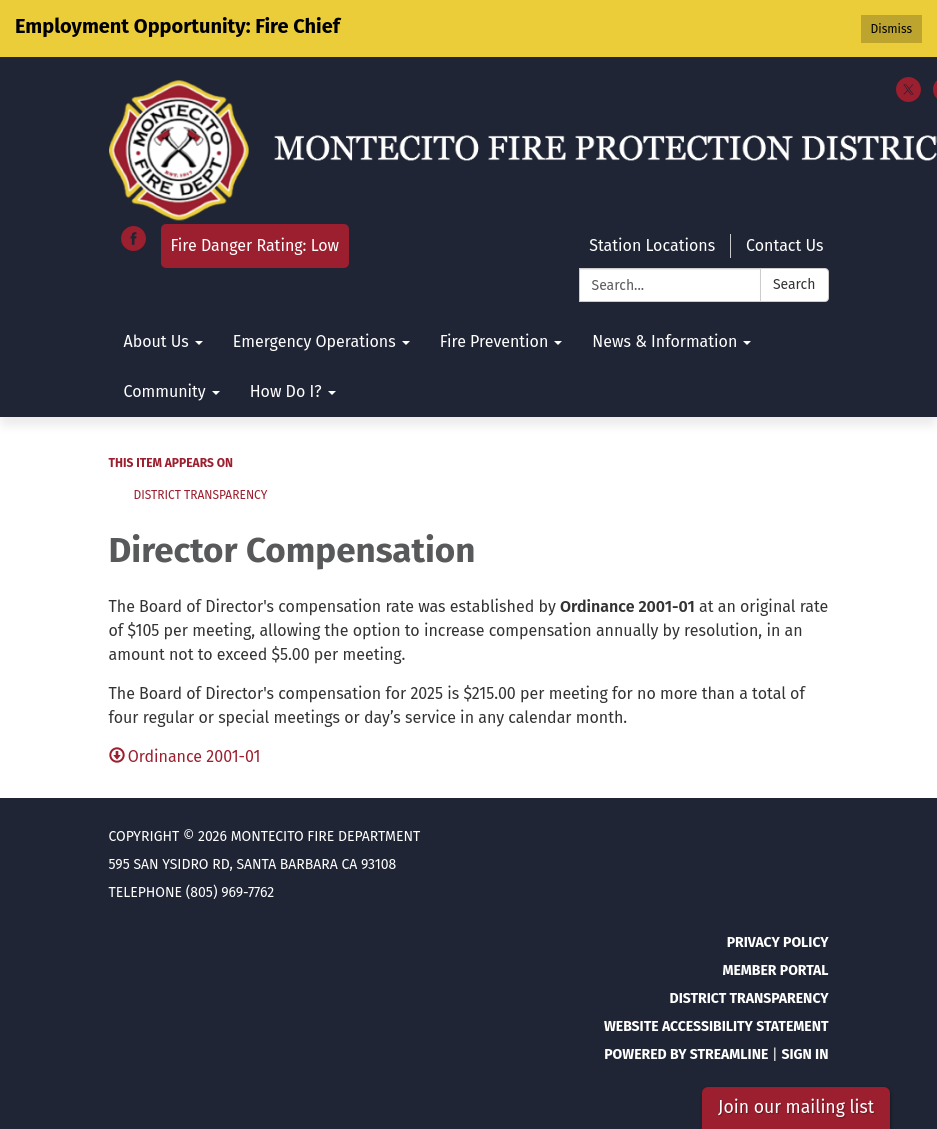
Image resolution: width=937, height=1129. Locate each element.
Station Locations (652, 245)
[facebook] (133, 245)
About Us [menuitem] (156, 341)
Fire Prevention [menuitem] (494, 341)
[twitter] (908, 96)
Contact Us (784, 245)
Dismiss (891, 29)
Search (794, 284)
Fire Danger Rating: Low (255, 245)
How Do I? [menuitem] (286, 391)
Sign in (804, 1054)
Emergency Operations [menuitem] (314, 341)
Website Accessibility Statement (716, 1026)
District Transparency (201, 495)
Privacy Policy (778, 942)
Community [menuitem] (165, 391)
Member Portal (775, 970)
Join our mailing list (796, 1107)
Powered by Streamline (686, 1054)
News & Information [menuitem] (664, 341)
